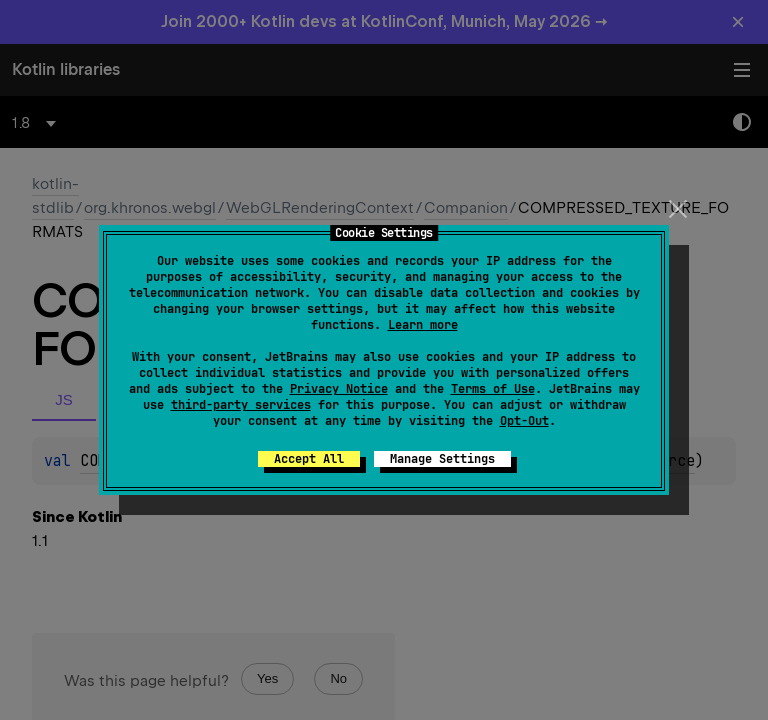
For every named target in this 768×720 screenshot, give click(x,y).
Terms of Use (493, 389)
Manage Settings (442, 459)
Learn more (423, 325)
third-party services (241, 405)
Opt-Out (524, 421)
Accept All (309, 459)
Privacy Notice (339, 389)
